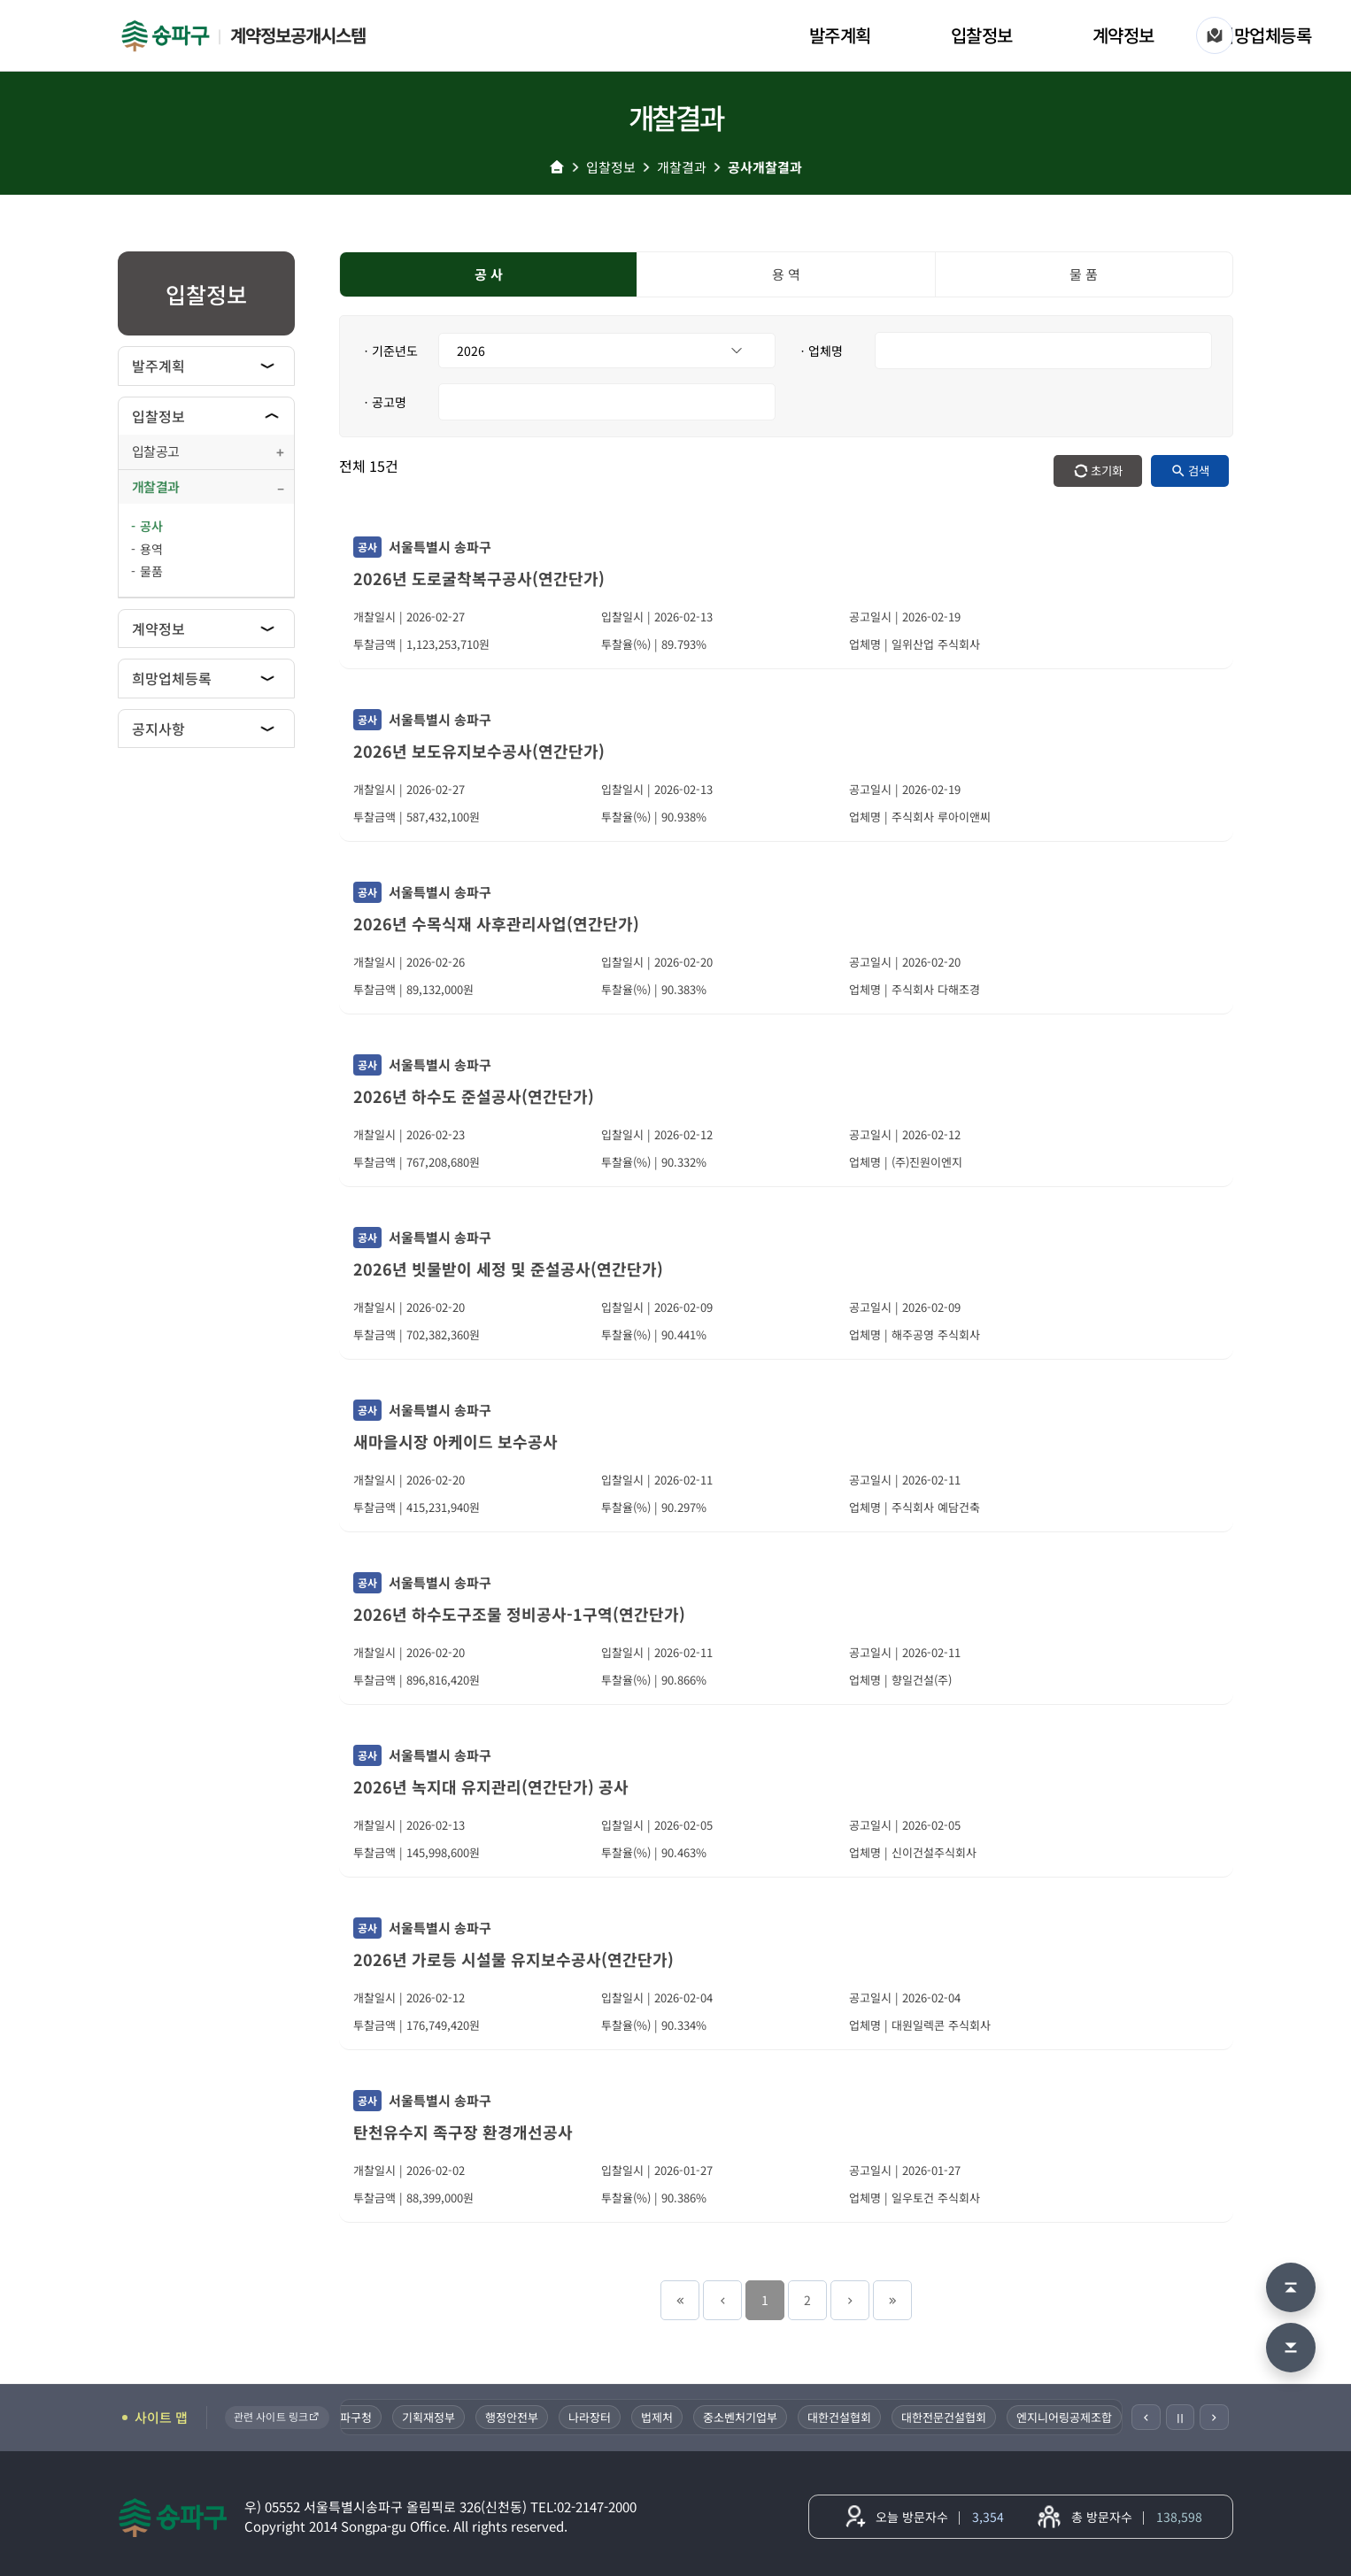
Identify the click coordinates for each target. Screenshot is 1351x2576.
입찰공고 (155, 451)
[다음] (1214, 2417)
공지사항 (158, 728)
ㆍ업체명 (820, 350)
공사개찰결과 (765, 167)
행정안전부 (525, 2417)
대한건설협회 (853, 2417)
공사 (151, 526)
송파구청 (365, 2417)
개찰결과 (681, 167)
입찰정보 (982, 35)
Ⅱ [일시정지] (1180, 2417)
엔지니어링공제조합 (1078, 2417)
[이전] (1146, 2417)
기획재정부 (442, 2417)
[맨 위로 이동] (1291, 2287)
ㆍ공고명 (383, 402)
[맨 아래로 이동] (1291, 2347)
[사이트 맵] (1214, 35)
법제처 (671, 2417)
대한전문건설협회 (957, 2417)
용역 (151, 549)
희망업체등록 (1264, 35)
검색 (1198, 470)
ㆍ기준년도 (389, 350)
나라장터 (604, 2417)
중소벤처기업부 (754, 2417)
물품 (151, 571)
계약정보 (1123, 35)
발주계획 (840, 35)
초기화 (1107, 470)
